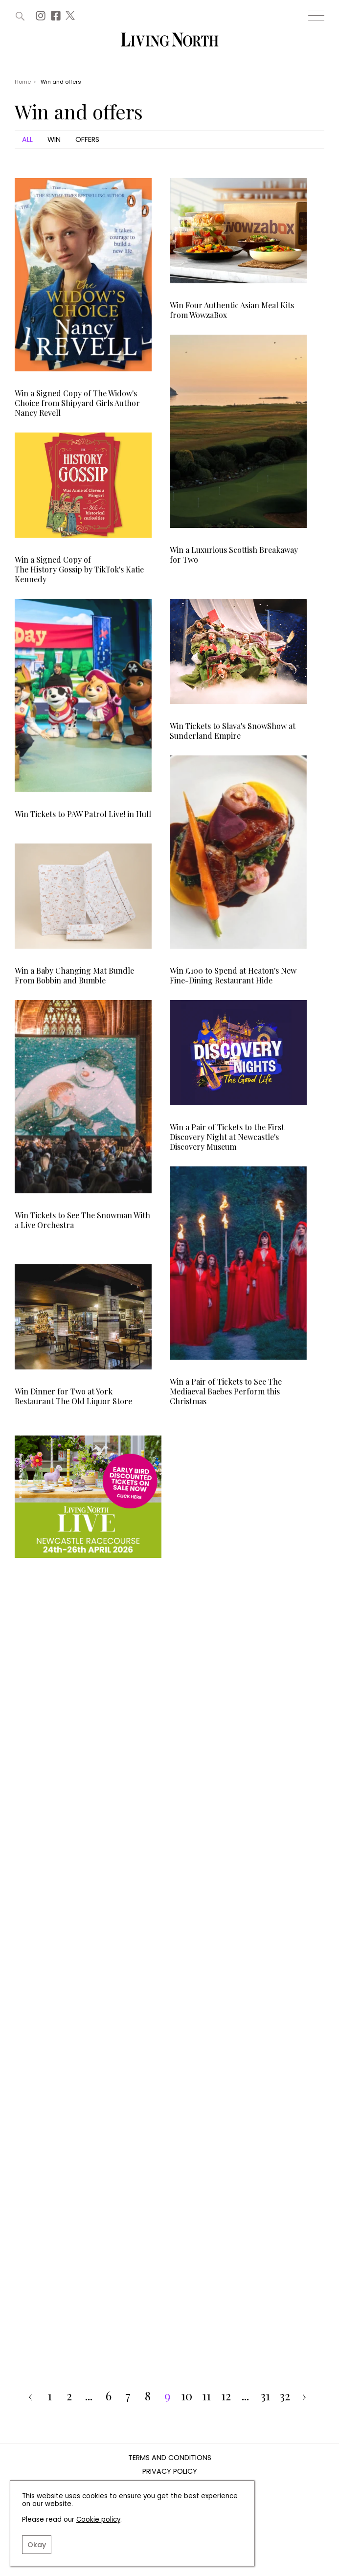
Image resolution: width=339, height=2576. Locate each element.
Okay (36, 2545)
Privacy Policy (169, 2471)
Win (54, 139)
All (27, 139)
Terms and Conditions (169, 2458)
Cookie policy (98, 2519)
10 (186, 2396)
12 (226, 2396)
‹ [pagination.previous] (30, 2396)
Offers (87, 139)
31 (265, 2396)
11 (206, 2396)
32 (284, 2396)
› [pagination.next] (304, 2396)
